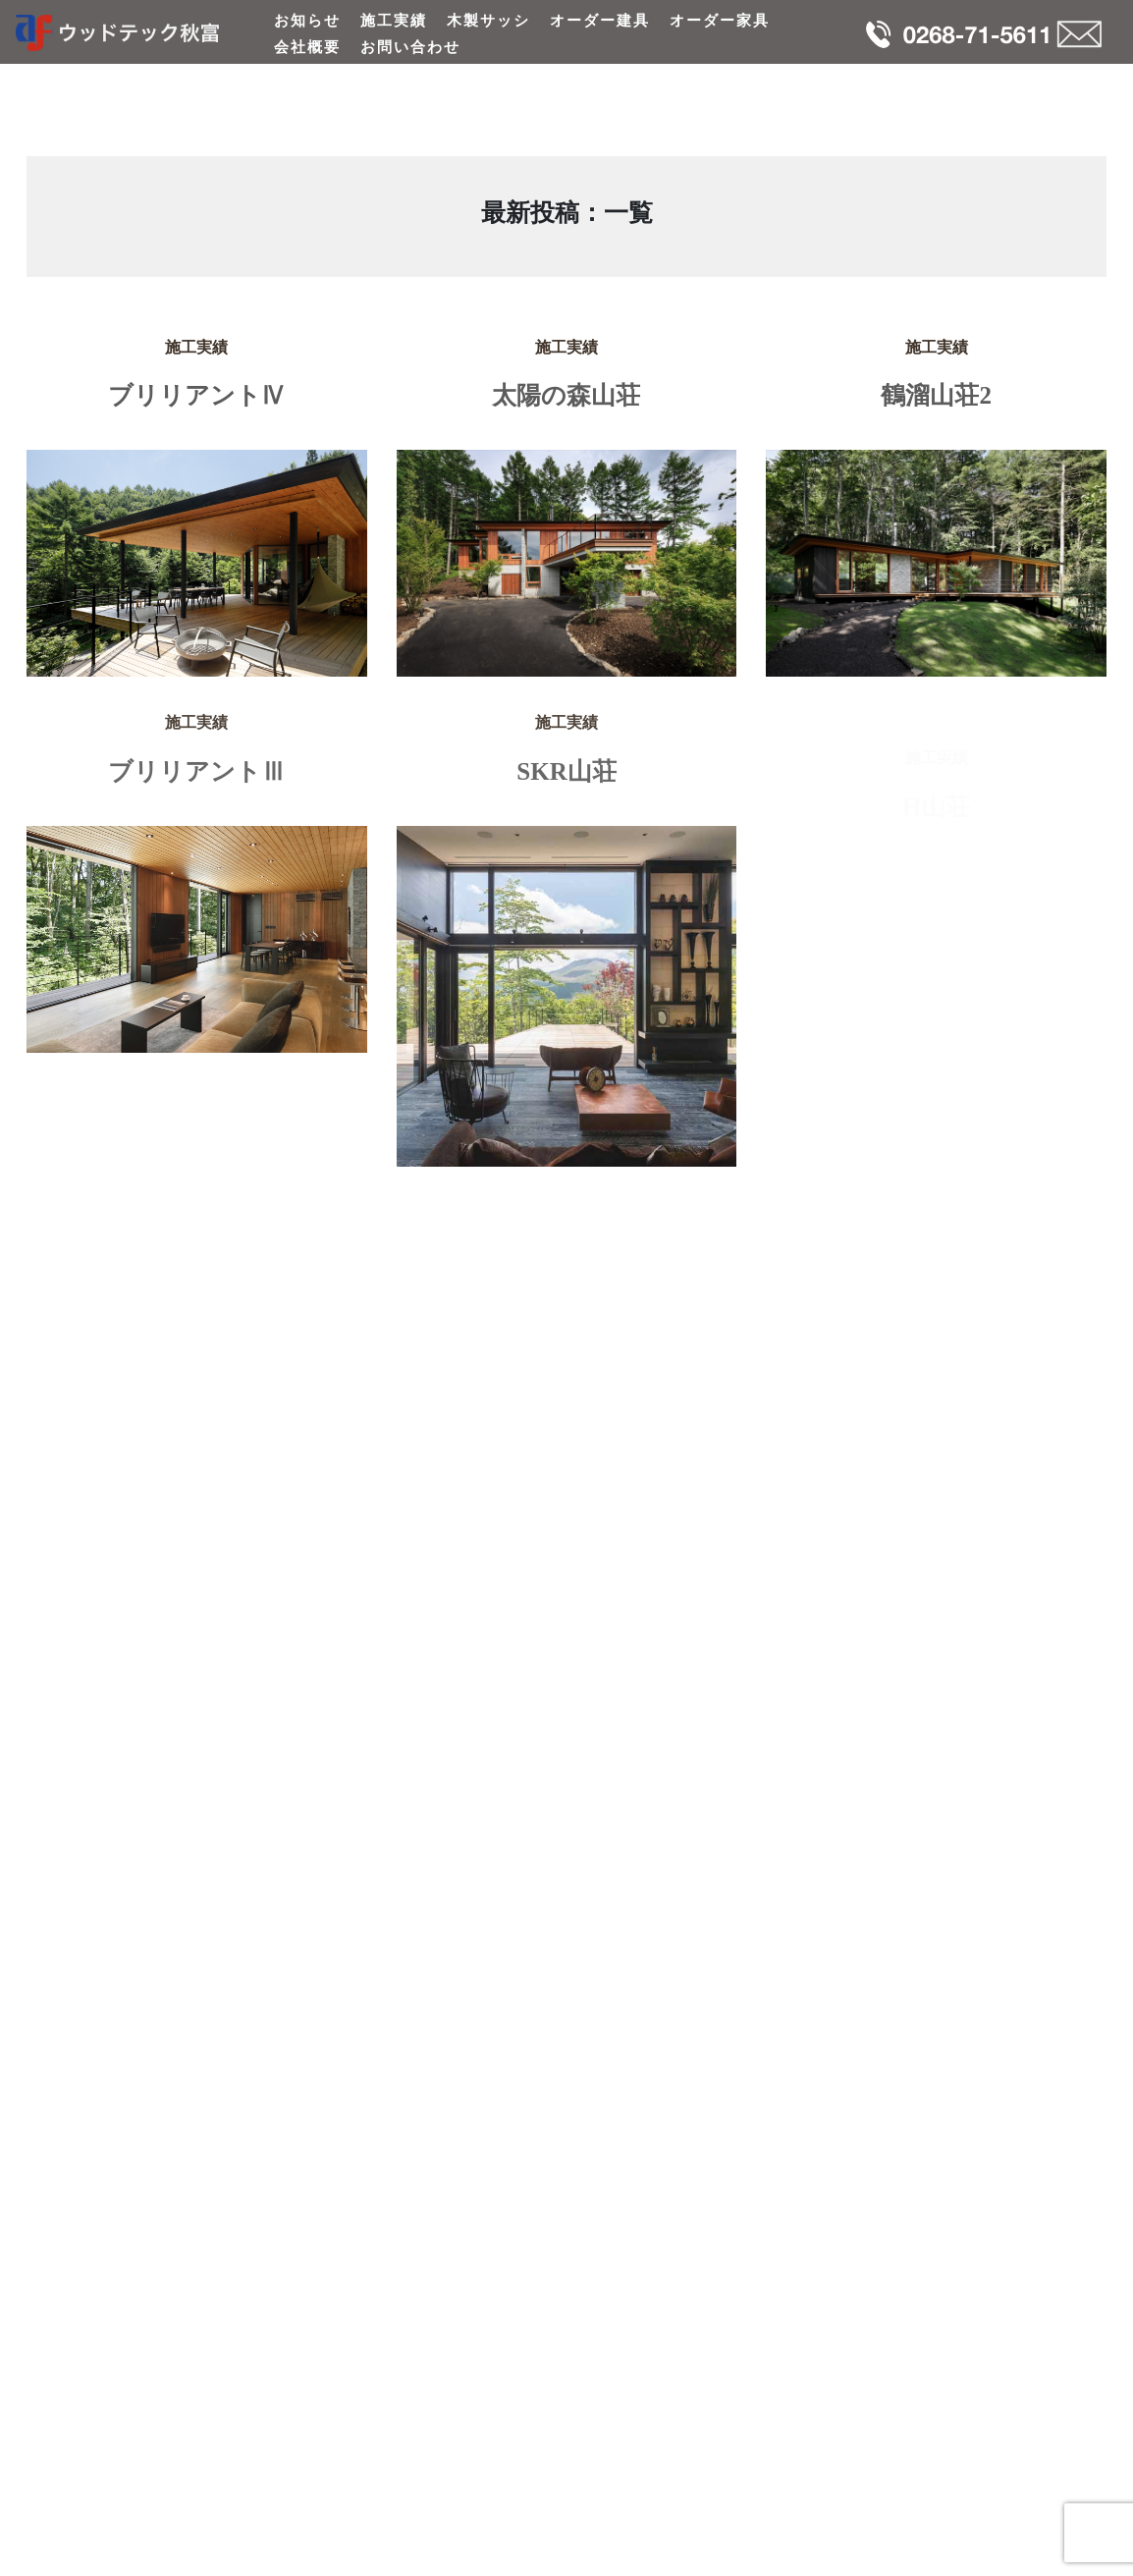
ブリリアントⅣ (197, 395)
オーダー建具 (600, 20)
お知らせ (307, 20)
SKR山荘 (566, 781)
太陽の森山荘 (566, 395)
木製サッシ (488, 20)
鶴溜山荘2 (936, 395)
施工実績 (393, 20)
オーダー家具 (720, 20)
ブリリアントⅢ (197, 781)
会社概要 (307, 47)
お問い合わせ (410, 47)
